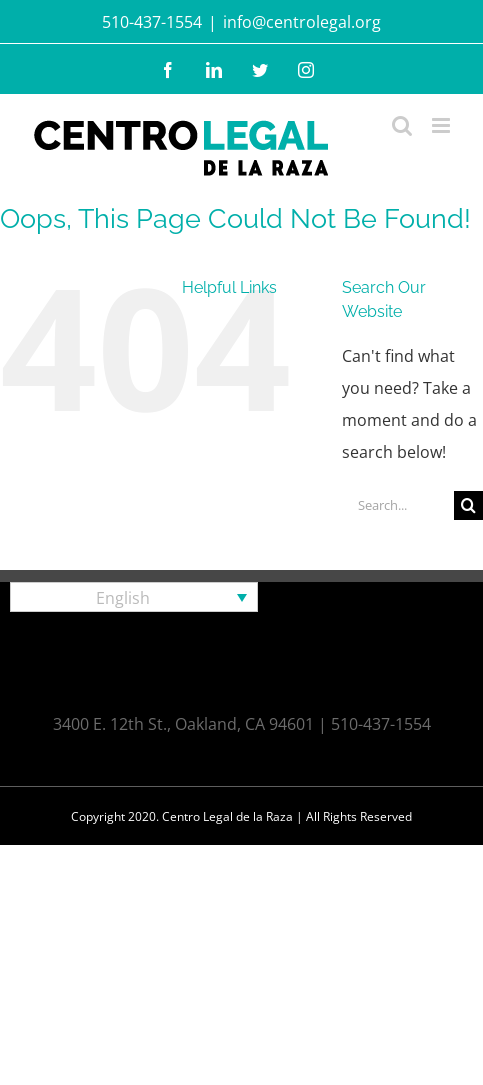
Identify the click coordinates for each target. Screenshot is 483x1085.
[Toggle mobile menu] (442, 125)
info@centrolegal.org (302, 22)
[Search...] (398, 505)
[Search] (468, 505)
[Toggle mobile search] (402, 125)
